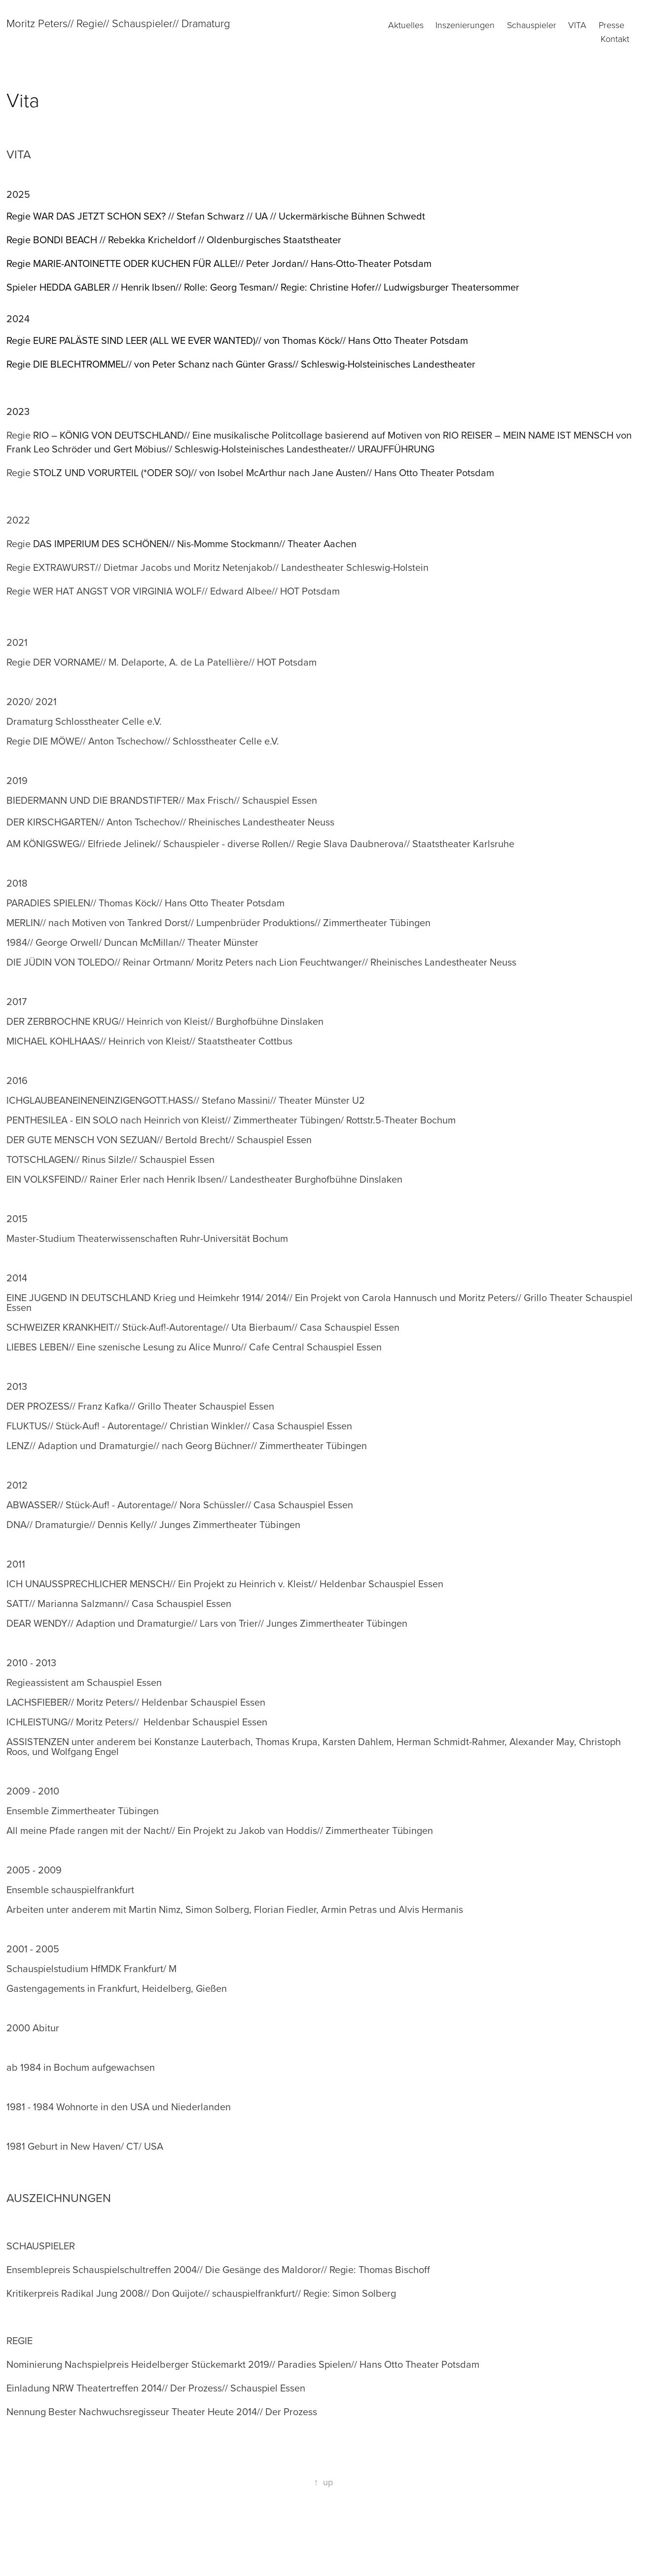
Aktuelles (406, 25)
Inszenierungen (465, 25)
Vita (577, 25)
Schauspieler (531, 25)
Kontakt (615, 38)
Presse (611, 25)
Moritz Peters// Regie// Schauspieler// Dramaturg (118, 23)
